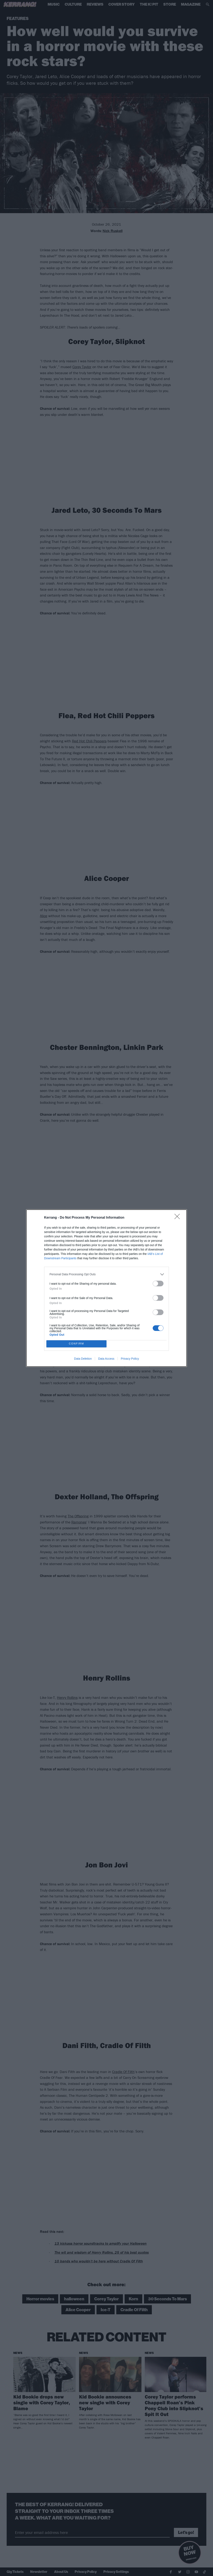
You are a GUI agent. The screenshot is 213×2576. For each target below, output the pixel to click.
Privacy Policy (130, 1358)
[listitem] (106, 1274)
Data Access (106, 1358)
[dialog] (106, 1288)
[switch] (158, 1283)
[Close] (178, 1218)
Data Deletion (83, 1358)
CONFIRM (76, 1343)
